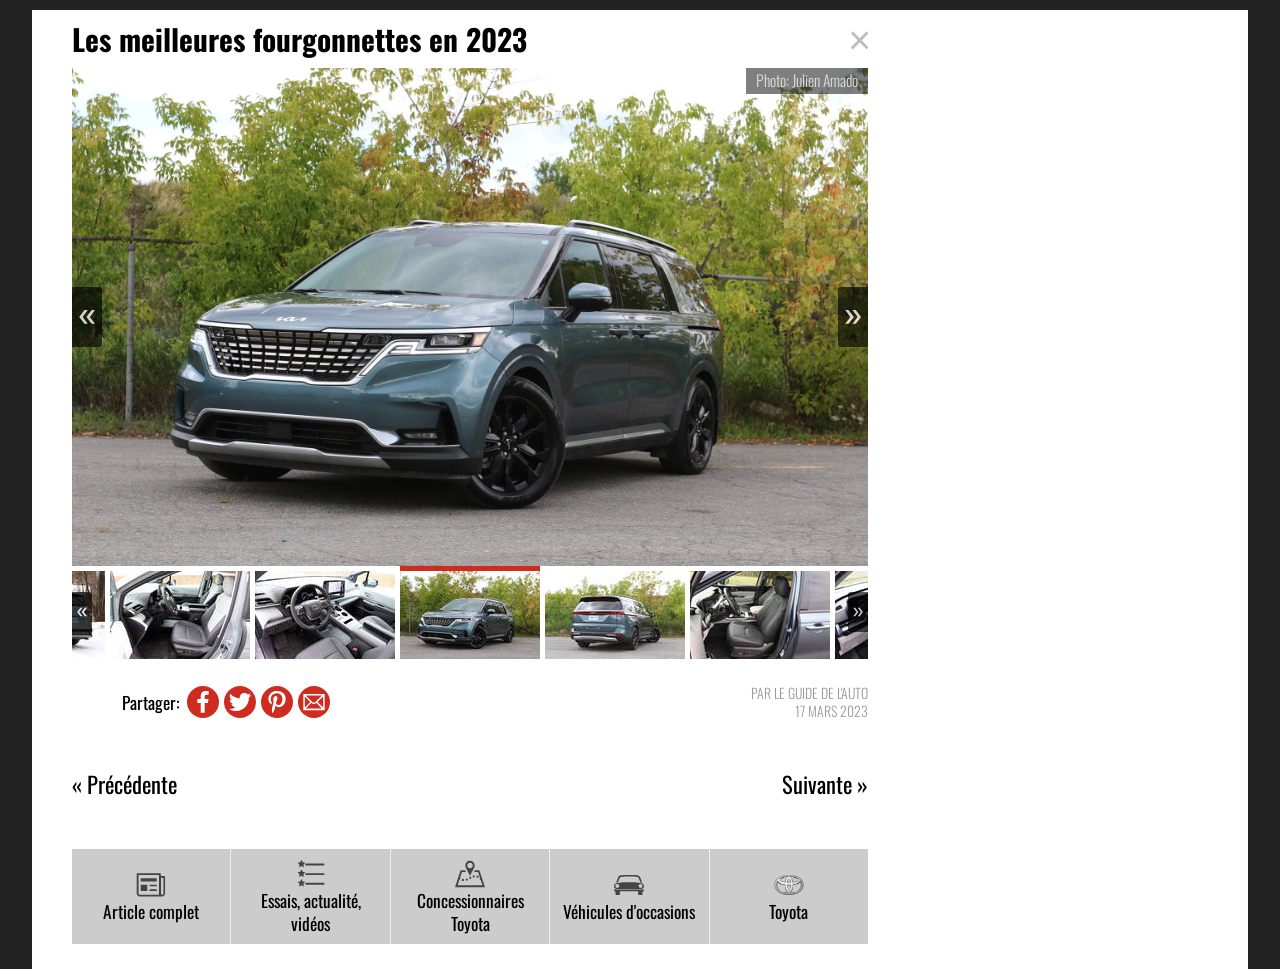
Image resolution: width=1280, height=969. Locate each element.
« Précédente (124, 784)
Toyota (788, 897)
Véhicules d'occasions (629, 897)
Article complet (151, 897)
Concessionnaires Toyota (470, 897)
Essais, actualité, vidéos (311, 897)
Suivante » (825, 784)
